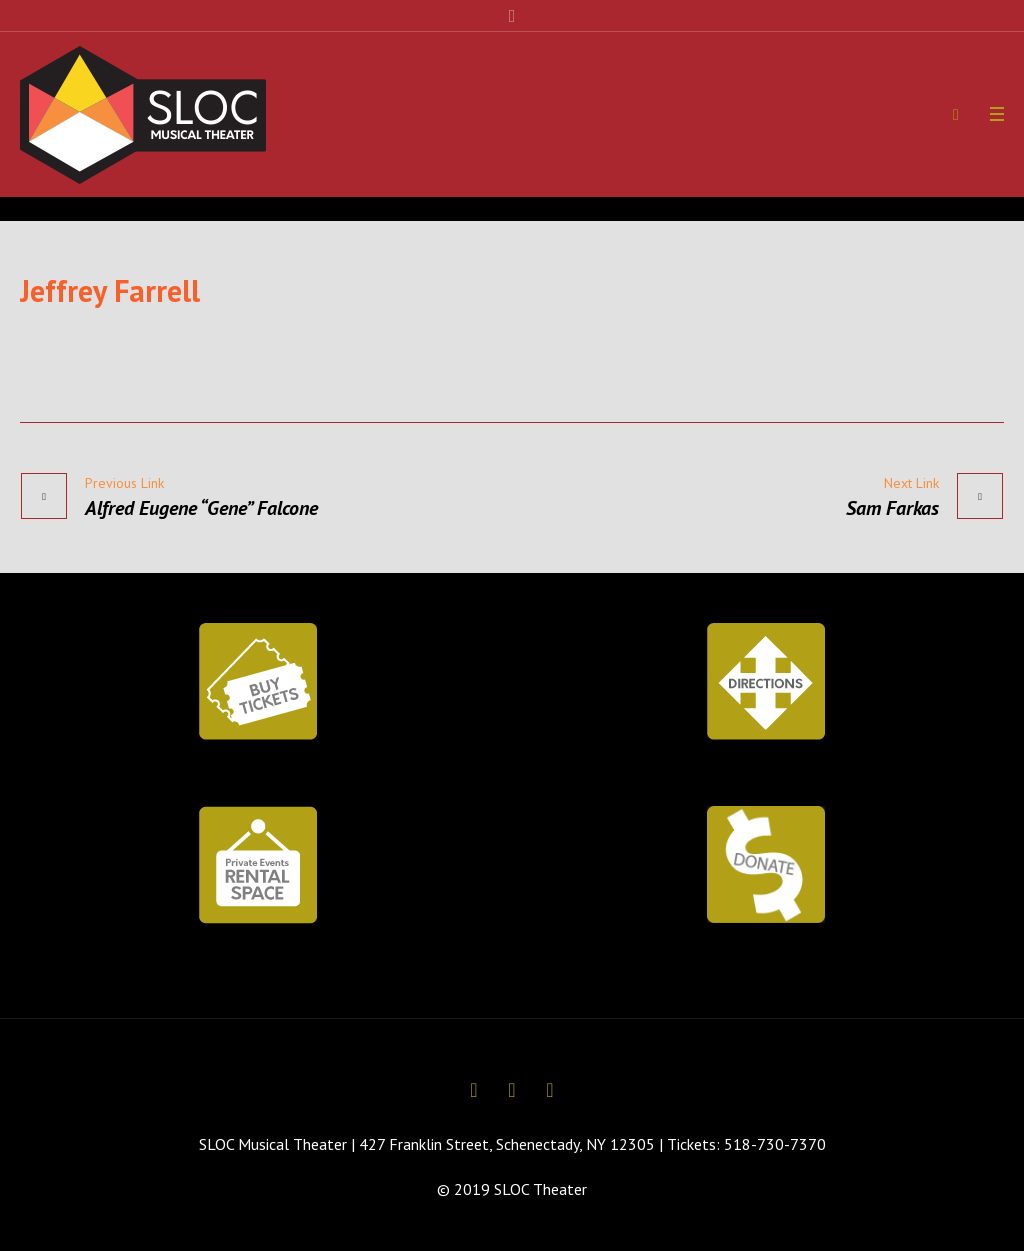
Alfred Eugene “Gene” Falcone (201, 508)
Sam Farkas (892, 508)
